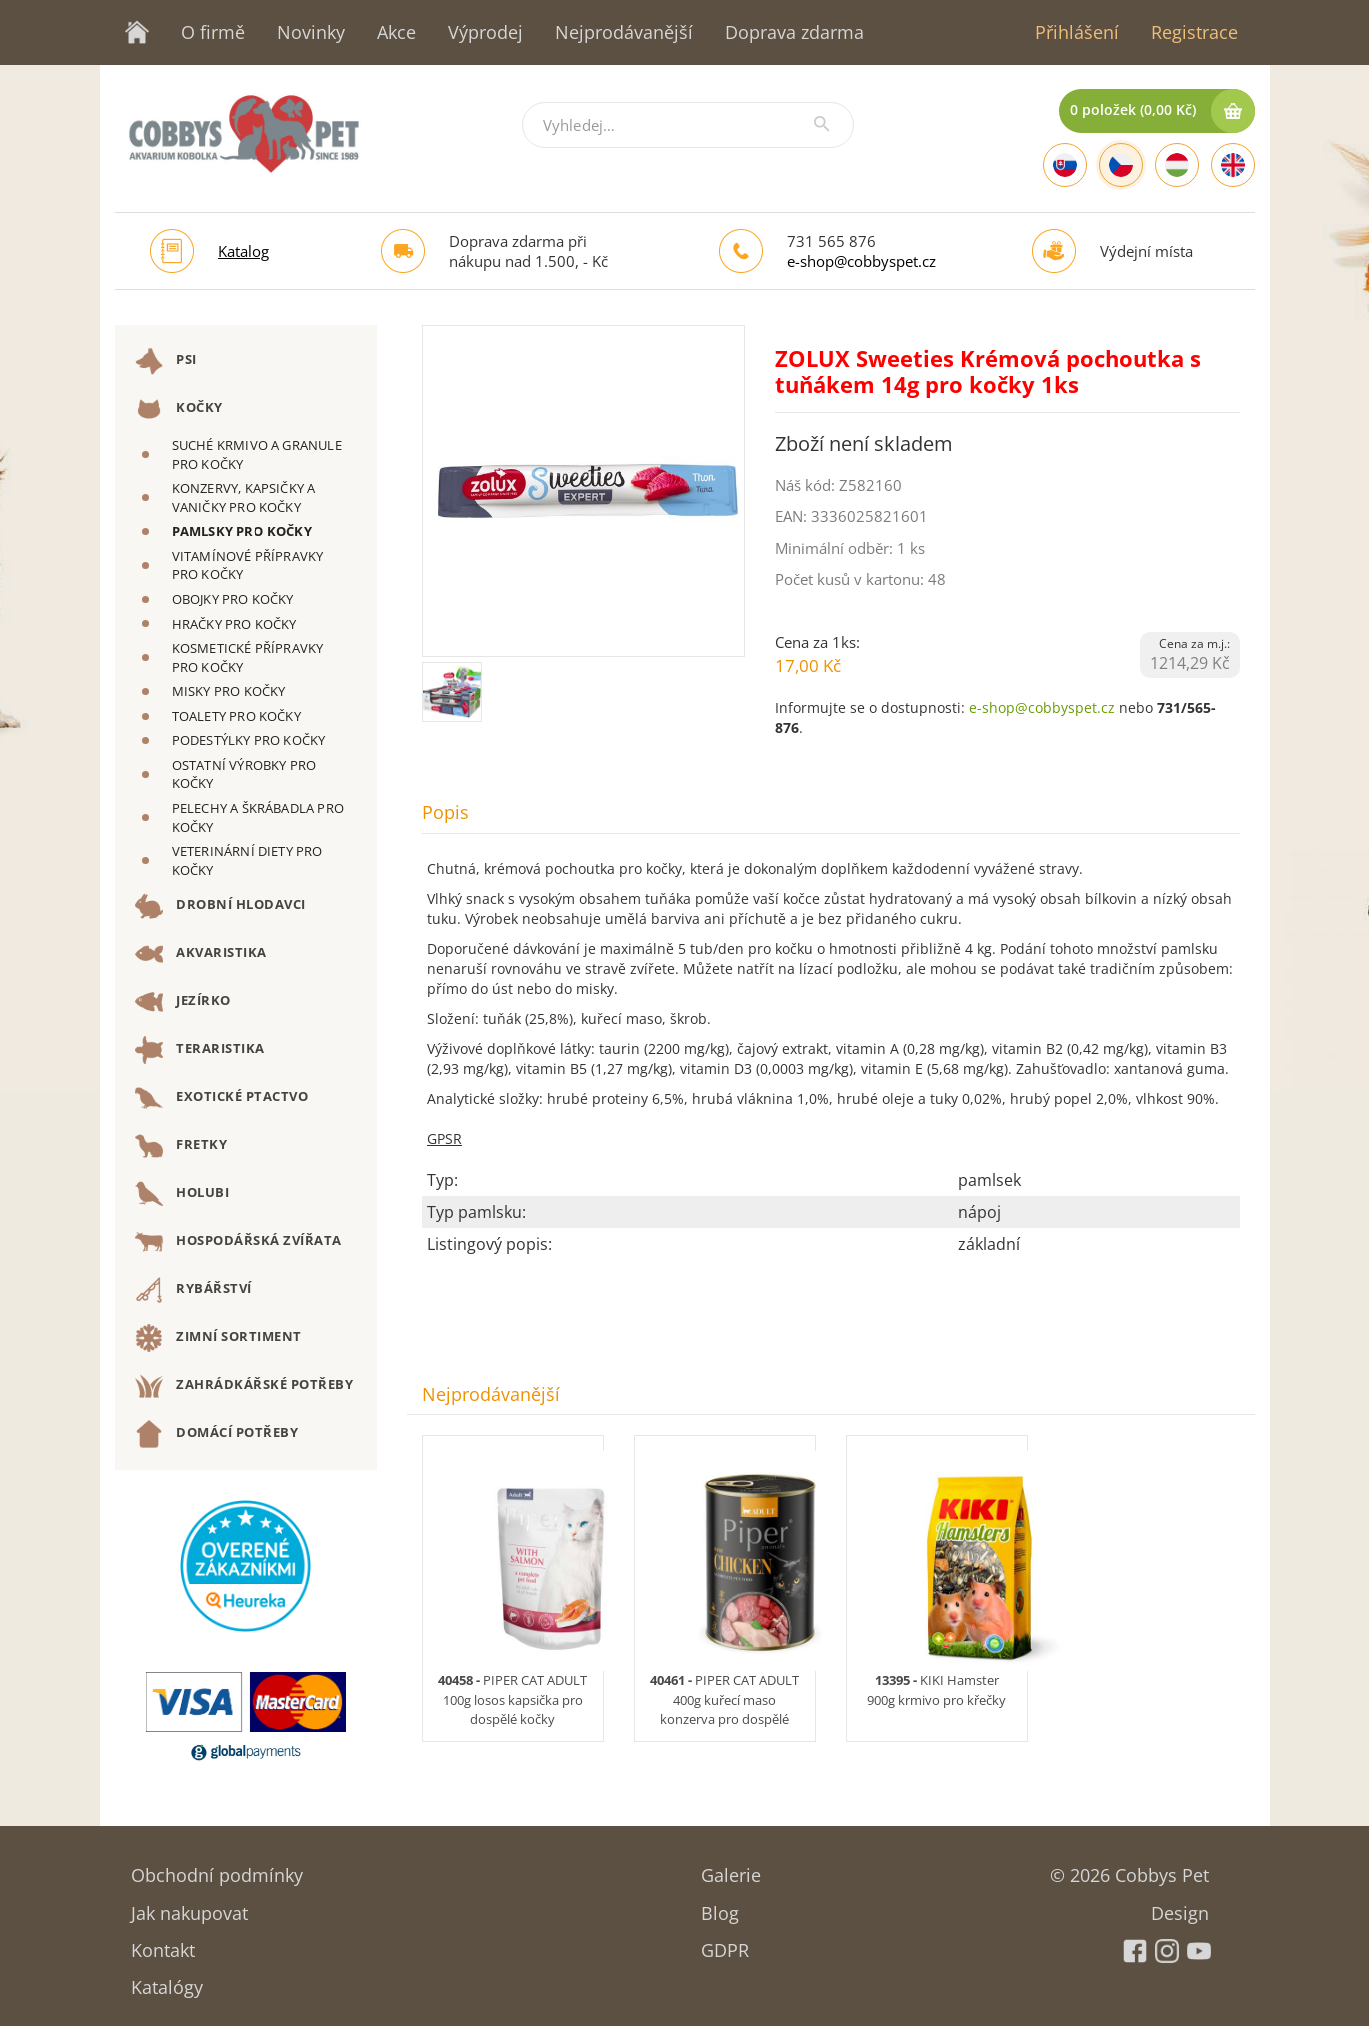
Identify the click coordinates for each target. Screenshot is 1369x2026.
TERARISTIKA (200, 1050)
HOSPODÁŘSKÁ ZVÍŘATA (238, 1242)
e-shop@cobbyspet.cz (861, 261)
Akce (396, 32)
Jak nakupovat (189, 1906)
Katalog (243, 251)
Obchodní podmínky (217, 1868)
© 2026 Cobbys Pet (1129, 1868)
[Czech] (1121, 165)
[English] (1233, 165)
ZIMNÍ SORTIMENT (218, 1338)
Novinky (311, 32)
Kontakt (163, 1943)
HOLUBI (182, 1194)
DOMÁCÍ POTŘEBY (217, 1434)
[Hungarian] (1177, 165)
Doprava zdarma (794, 32)
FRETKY (181, 1146)
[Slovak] (1065, 165)
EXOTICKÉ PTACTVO (222, 1098)
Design (1180, 1906)
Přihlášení (1077, 32)
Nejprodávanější (624, 32)
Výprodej (485, 32)
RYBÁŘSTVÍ (193, 1290)
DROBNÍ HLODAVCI (220, 906)
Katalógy (167, 1980)
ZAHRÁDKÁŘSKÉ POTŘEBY (244, 1386)
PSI (166, 361)
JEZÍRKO (183, 1002)
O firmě (213, 32)
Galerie (731, 1868)
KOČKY (179, 409)
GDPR (725, 1943)
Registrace (1194, 32)
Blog (720, 1906)
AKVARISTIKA (201, 954)
